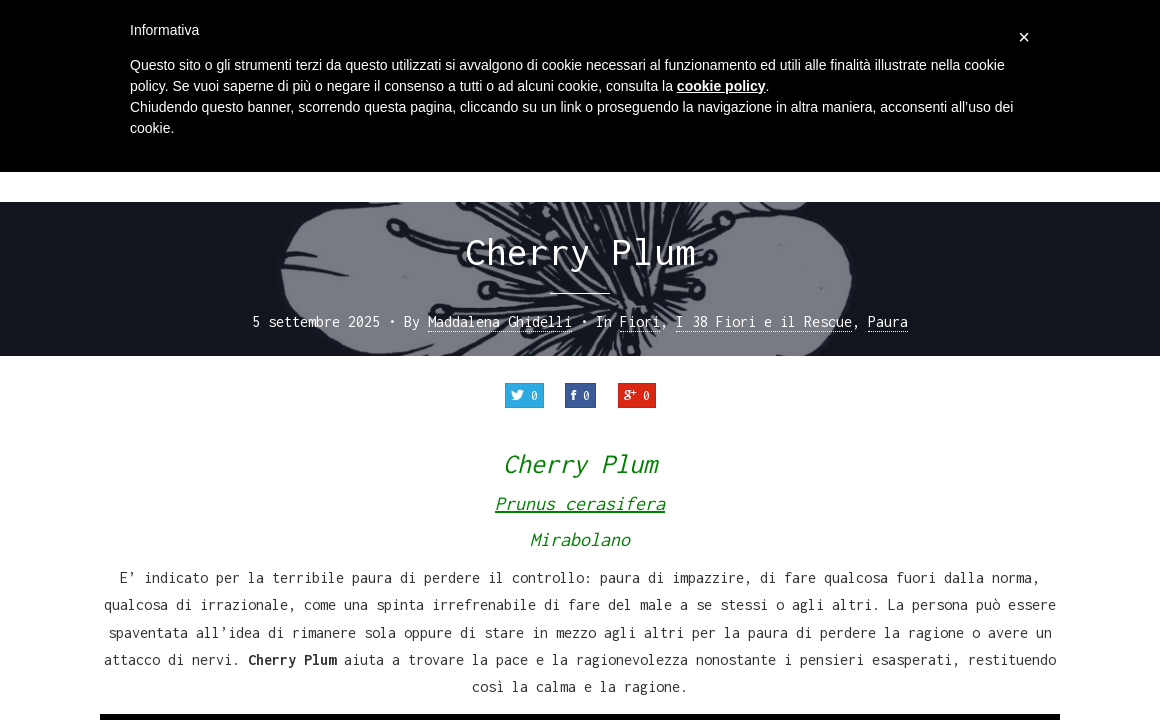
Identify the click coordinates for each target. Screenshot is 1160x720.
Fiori (640, 321)
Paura (888, 321)
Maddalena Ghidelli (500, 321)
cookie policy (721, 86)
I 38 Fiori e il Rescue (764, 321)
